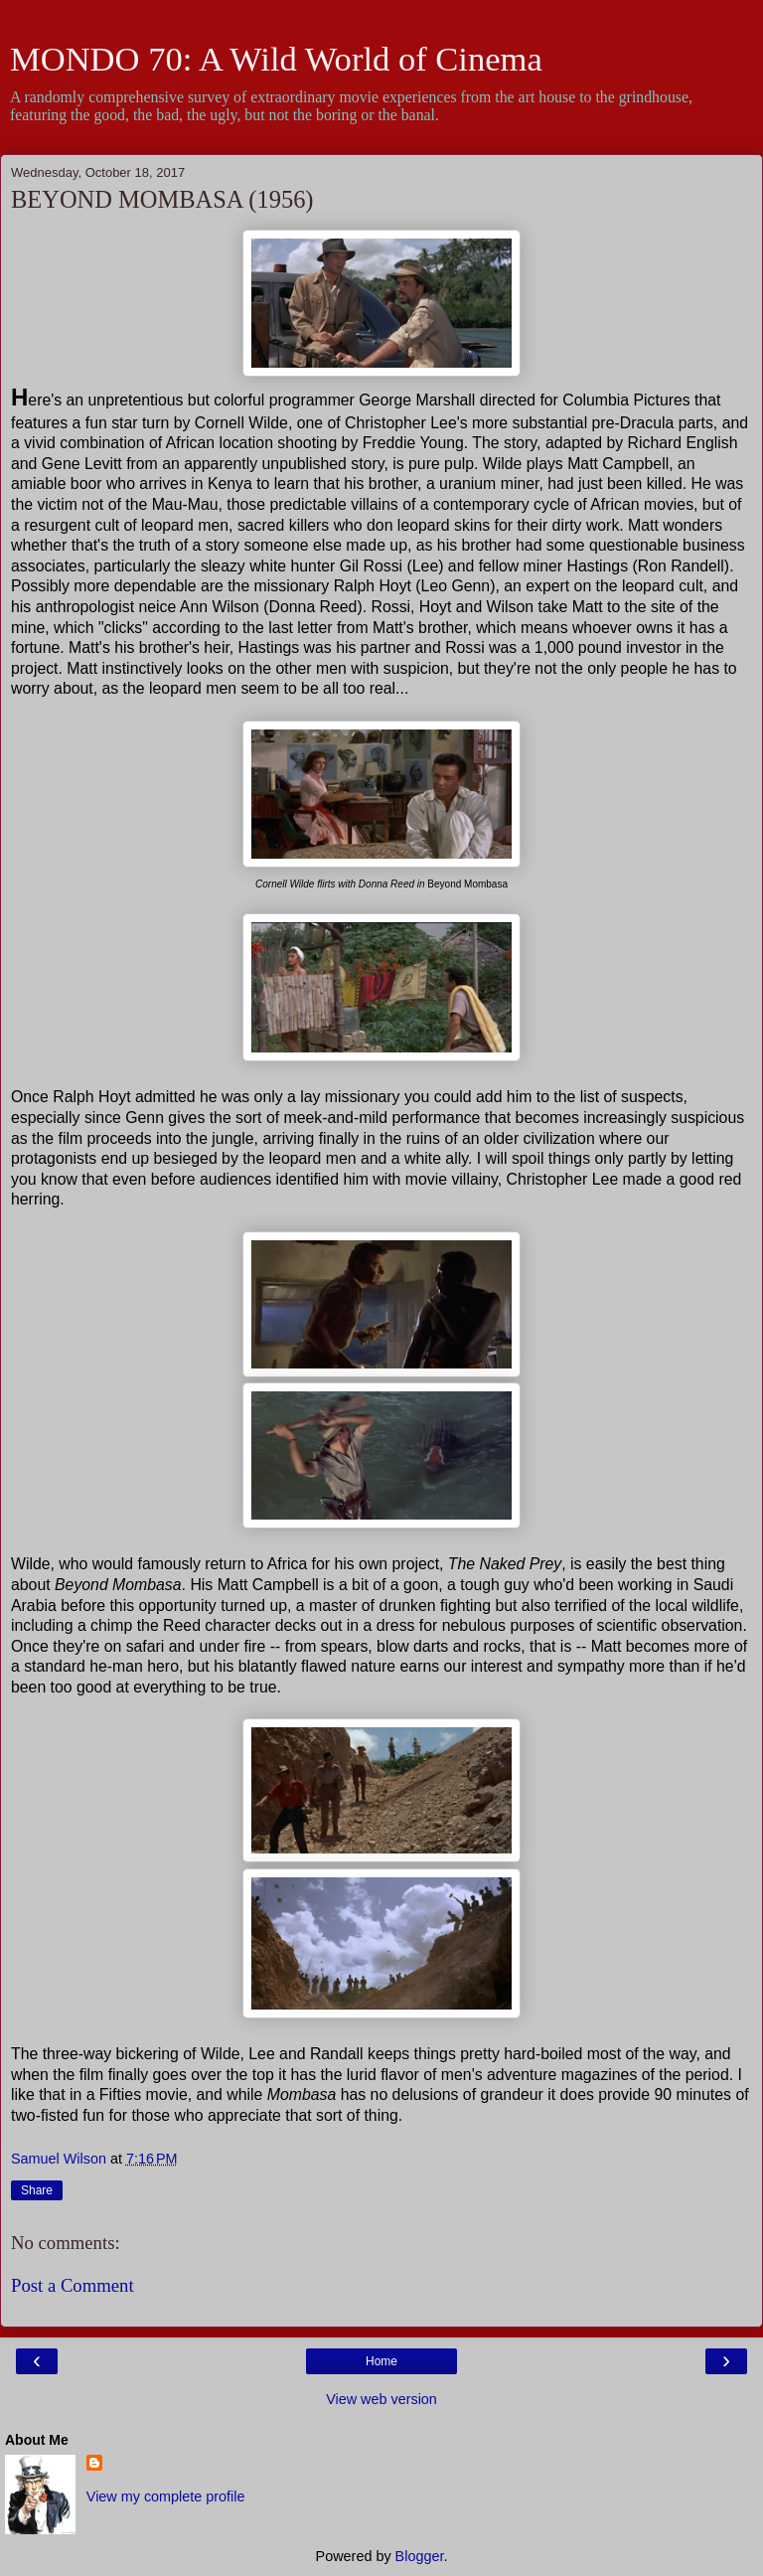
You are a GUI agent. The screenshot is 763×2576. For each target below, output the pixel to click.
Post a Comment (72, 2285)
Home (381, 2361)
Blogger (419, 2556)
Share (37, 2190)
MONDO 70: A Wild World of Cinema (276, 59)
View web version (381, 2399)
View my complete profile (165, 2496)
